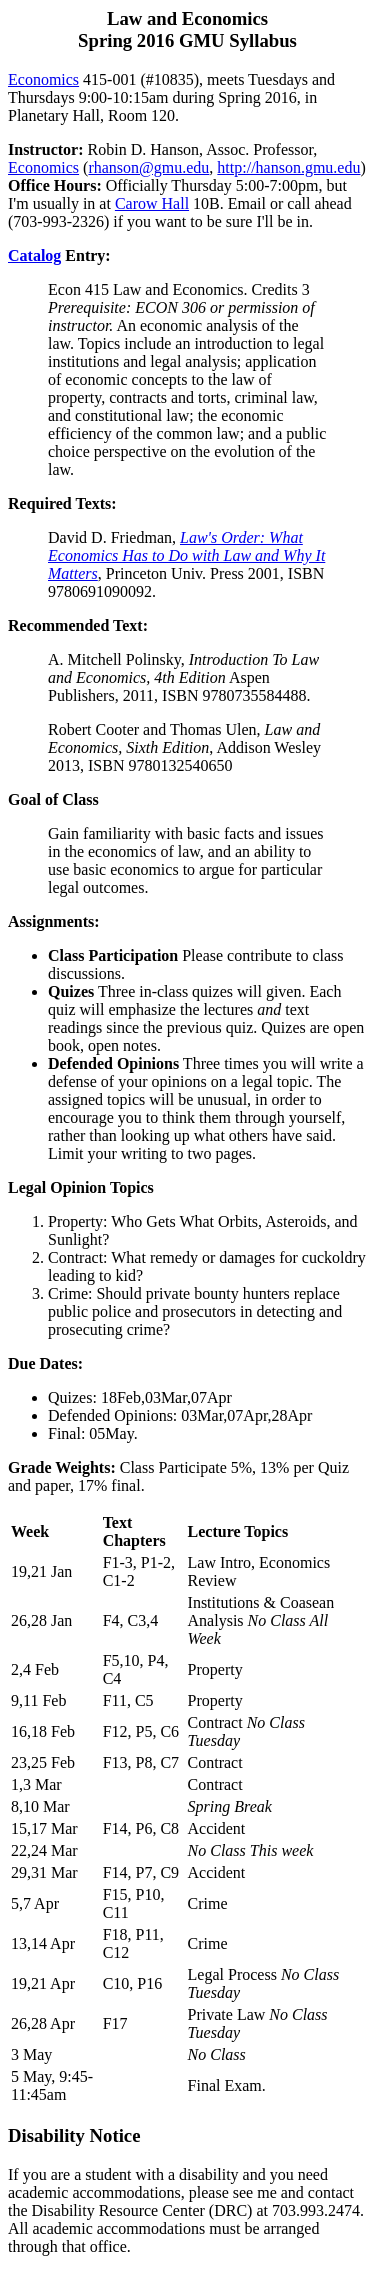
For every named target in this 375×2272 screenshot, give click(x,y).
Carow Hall (152, 203)
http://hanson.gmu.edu (288, 167)
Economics (43, 79)
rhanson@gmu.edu (148, 167)
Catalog (34, 255)
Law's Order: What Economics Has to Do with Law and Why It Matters (186, 555)
